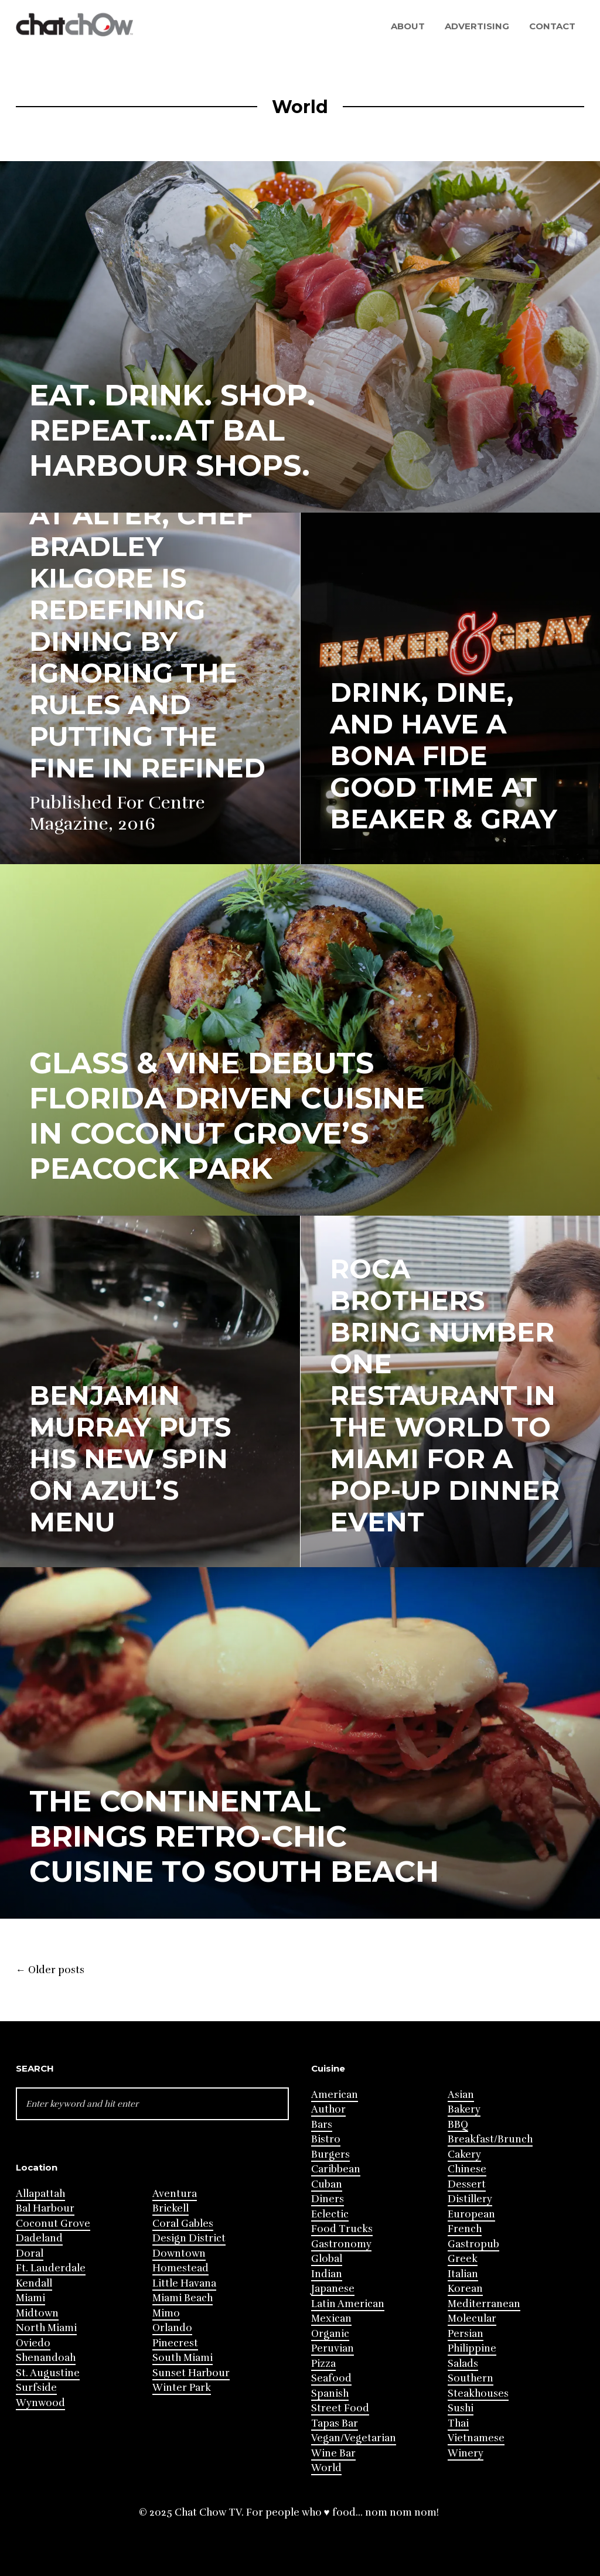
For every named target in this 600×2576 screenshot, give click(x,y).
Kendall (34, 2283)
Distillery (470, 2199)
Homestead (180, 2268)
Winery (465, 2453)
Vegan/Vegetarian (353, 2438)
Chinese (467, 2169)
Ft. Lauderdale (51, 2268)
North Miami (46, 2328)
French (465, 2229)
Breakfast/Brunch (490, 2139)
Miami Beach (182, 2298)
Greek (463, 2259)
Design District (189, 2238)
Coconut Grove (53, 2223)
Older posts (50, 1970)
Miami (30, 2298)
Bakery (464, 2109)
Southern (470, 2378)
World (326, 2468)
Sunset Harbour (191, 2373)
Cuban (326, 2184)
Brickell (170, 2208)
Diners (327, 2199)
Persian (465, 2334)
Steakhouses (478, 2393)
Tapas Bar (334, 2423)
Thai (458, 2423)
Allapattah (40, 2194)
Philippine (472, 2348)
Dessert (467, 2184)
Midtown (37, 2313)
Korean (465, 2288)
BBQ (458, 2124)
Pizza (323, 2363)
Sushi (460, 2408)
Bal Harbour (45, 2208)
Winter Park (181, 2387)
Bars (321, 2124)
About (408, 26)
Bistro (325, 2139)
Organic (330, 2334)
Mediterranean (484, 2304)
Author (328, 2109)
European (471, 2214)
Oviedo (33, 2343)
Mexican (331, 2318)
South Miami (182, 2358)
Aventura (174, 2194)
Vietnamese (476, 2438)
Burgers (330, 2154)
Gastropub (473, 2244)
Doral (29, 2253)
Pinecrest (175, 2343)
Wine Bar (333, 2453)
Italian (463, 2274)
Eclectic (330, 2214)
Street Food (340, 2408)
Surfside (36, 2387)
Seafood (331, 2378)
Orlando (172, 2328)
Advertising (477, 26)
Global (326, 2259)
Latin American (347, 2304)
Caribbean (335, 2169)
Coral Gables (182, 2223)
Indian (326, 2274)
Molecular (472, 2318)
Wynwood (40, 2403)
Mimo (166, 2313)
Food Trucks (342, 2229)
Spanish (330, 2393)
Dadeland (39, 2238)
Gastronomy (341, 2244)
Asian (461, 2095)
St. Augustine (48, 2373)
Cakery (464, 2154)
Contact (552, 26)
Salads (463, 2363)
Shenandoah (46, 2358)
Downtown (179, 2253)
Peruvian (332, 2348)
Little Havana (184, 2283)
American (334, 2095)
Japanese (332, 2288)
